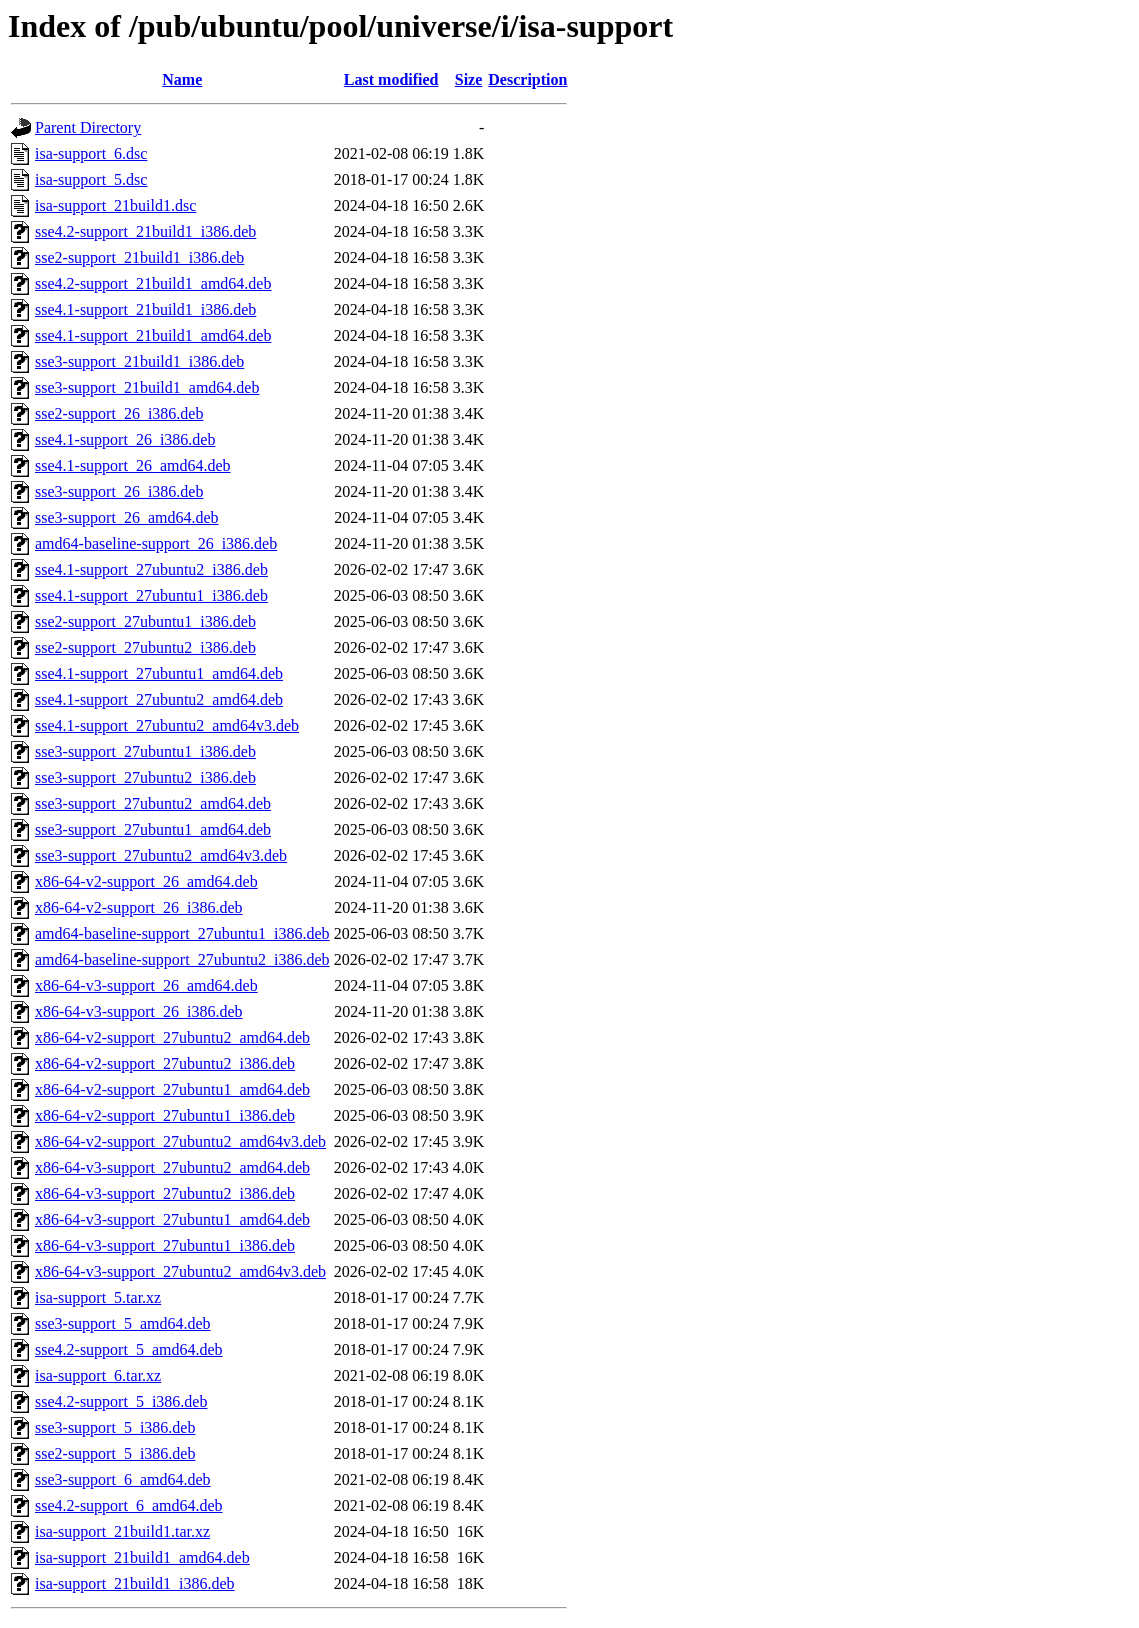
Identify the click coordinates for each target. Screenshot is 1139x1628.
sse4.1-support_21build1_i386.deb (145, 309)
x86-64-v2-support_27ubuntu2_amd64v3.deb (180, 1141)
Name (182, 79)
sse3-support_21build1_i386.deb (139, 361)
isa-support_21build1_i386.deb (135, 1583)
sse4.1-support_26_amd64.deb (133, 465)
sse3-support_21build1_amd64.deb (147, 387)
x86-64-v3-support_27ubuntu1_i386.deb (165, 1245)
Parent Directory (88, 127)
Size (469, 79)
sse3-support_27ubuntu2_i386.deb (145, 777)
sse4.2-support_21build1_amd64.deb (153, 283)
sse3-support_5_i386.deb (115, 1427)
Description (527, 79)
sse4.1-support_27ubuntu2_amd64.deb (159, 699)
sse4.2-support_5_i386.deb (121, 1401)
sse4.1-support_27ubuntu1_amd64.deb (159, 673)
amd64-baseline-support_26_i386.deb (156, 543)
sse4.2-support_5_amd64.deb (129, 1349)
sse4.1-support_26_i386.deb (125, 439)
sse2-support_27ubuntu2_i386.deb (145, 647)
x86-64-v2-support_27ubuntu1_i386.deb (165, 1115)
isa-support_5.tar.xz (98, 1297)
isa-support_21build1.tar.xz (122, 1531)
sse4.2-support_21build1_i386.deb (145, 231)
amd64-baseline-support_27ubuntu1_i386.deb (182, 933)
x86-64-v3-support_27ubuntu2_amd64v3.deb (180, 1271)
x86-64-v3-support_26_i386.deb (139, 1011)
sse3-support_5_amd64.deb (123, 1323)
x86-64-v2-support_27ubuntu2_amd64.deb (172, 1037)
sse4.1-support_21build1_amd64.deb (153, 335)
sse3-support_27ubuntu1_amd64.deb (153, 829)
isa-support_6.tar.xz (98, 1375)
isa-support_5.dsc (91, 179)
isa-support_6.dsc (91, 153)
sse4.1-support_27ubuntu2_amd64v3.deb (167, 725)
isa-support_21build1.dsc (115, 205)
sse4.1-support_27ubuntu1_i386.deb (151, 595)
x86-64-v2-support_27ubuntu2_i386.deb (165, 1063)
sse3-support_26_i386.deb (119, 491)
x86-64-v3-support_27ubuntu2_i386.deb (165, 1193)
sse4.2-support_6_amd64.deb (129, 1505)
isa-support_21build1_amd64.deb (142, 1557)
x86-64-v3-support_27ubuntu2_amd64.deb (172, 1167)
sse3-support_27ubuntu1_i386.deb (145, 751)
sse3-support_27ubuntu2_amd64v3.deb (161, 855)
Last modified (391, 79)
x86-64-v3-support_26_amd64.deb (146, 985)
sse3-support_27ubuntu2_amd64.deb (153, 803)
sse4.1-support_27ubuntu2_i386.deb (151, 569)
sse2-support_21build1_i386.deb (139, 257)
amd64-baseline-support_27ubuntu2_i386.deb (182, 959)
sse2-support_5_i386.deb (115, 1453)
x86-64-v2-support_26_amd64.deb (146, 881)
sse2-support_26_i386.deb (119, 413)
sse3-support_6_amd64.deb (123, 1479)
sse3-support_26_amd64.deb (127, 517)
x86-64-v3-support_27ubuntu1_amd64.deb (172, 1219)
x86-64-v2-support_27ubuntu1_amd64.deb (172, 1089)
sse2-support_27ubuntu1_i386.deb (145, 621)
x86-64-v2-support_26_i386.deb (139, 907)
